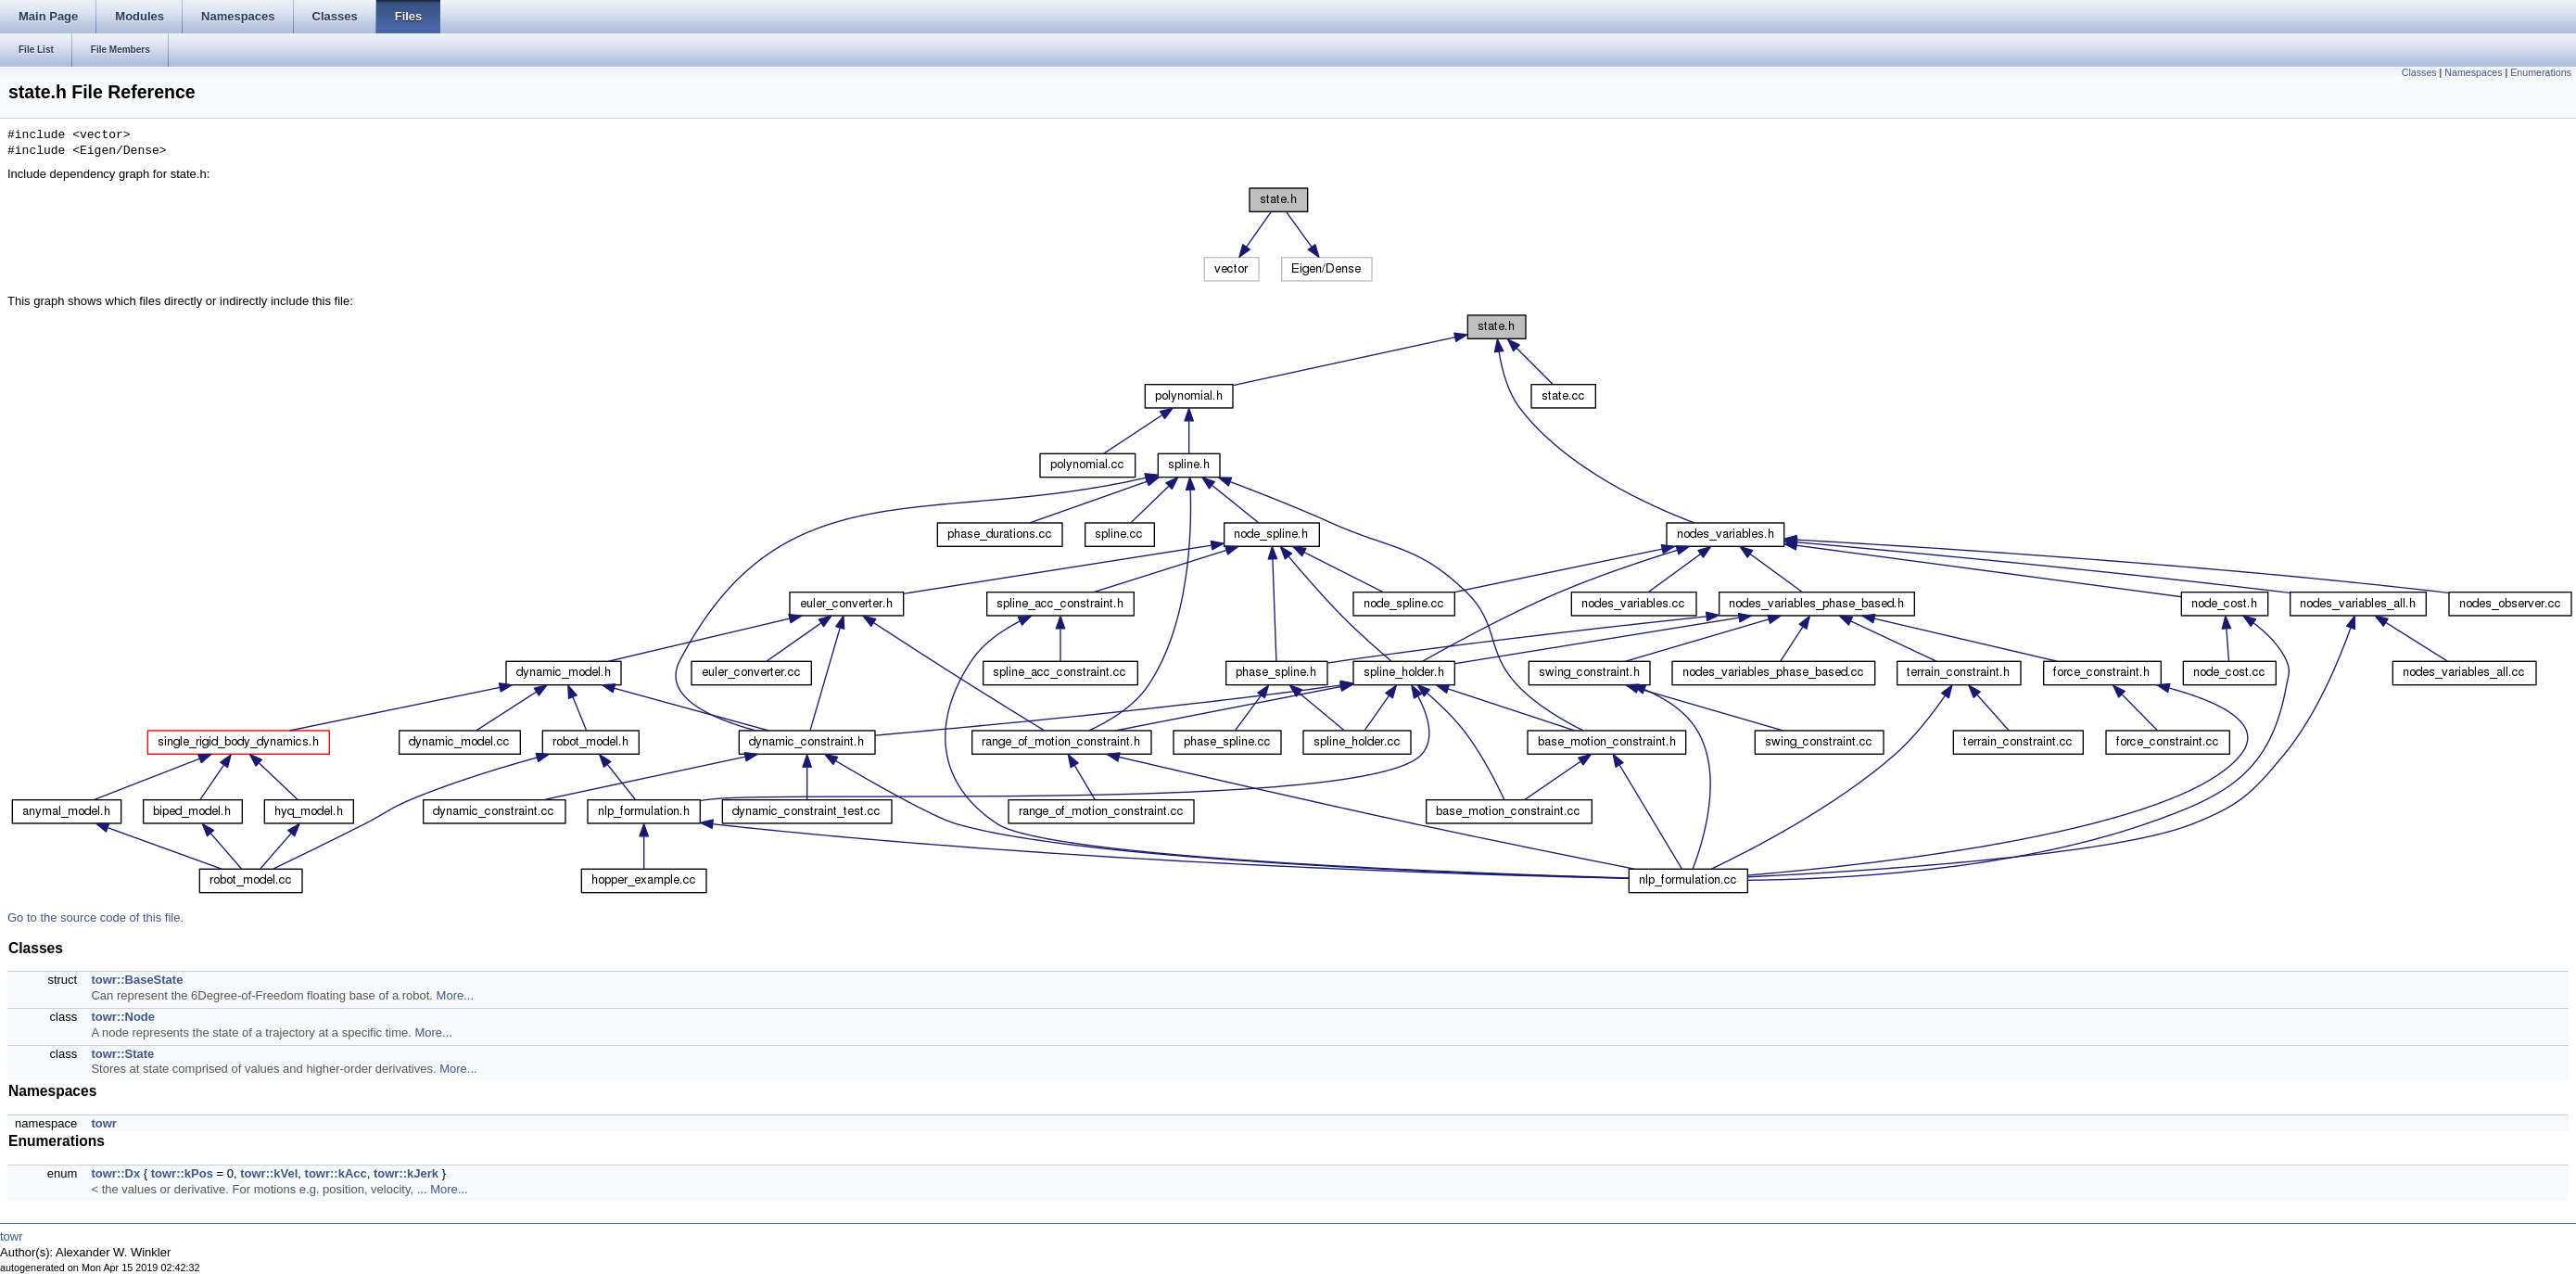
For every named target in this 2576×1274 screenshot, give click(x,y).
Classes (2419, 72)
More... (455, 995)
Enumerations (2540, 72)
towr (103, 1123)
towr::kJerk (406, 1173)
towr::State (122, 1054)
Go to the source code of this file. (95, 917)
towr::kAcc (336, 1173)
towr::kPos (182, 1173)
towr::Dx (115, 1173)
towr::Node (123, 1017)
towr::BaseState (137, 980)
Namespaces (2473, 72)
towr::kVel (269, 1173)
